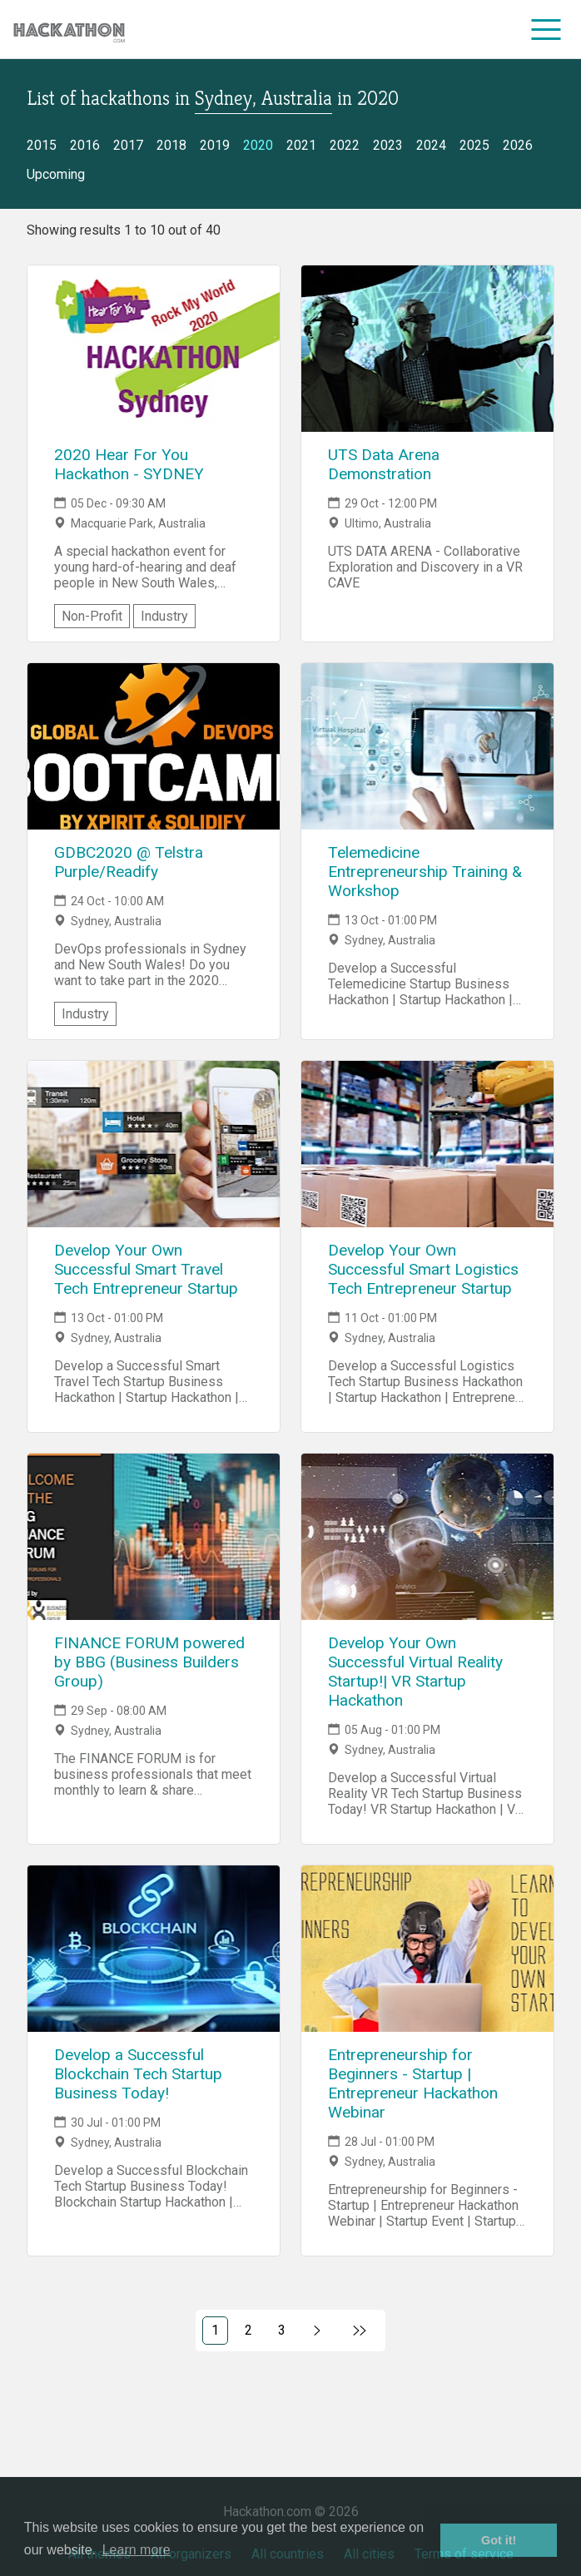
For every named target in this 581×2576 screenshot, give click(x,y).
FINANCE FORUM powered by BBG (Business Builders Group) (149, 1662)
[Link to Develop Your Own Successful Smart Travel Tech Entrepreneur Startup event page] (153, 1144)
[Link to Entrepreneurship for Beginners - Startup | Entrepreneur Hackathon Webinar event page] (427, 1948)
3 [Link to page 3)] (282, 2330)
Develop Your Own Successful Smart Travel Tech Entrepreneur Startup (146, 1269)
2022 (345, 145)
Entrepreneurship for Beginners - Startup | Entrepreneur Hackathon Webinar (413, 2083)
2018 (171, 145)
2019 (215, 145)
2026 (518, 145)
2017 (128, 145)
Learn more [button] (136, 2550)
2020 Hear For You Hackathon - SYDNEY (129, 464)
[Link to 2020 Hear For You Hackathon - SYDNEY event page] (153, 348)
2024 (431, 145)
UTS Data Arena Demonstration (383, 464)
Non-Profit (92, 616)
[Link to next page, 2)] (317, 2330)
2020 (258, 145)
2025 (474, 145)
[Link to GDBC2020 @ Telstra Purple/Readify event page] (153, 746)
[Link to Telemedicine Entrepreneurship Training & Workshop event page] (427, 746)
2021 (301, 145)
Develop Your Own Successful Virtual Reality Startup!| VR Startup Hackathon (415, 1671)
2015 (42, 145)
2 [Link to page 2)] (248, 2330)
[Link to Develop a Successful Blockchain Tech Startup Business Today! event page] (153, 1948)
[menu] (546, 29)
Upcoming (56, 174)
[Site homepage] (69, 29)
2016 (85, 145)
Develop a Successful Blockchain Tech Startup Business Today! (138, 2074)
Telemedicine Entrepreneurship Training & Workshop (425, 871)
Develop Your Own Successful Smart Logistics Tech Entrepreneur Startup (423, 1269)
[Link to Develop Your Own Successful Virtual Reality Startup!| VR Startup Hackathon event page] (427, 1537)
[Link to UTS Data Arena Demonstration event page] (427, 348)
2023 (388, 145)
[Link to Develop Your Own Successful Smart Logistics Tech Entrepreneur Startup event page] (427, 1144)
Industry (164, 616)
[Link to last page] (360, 2330)
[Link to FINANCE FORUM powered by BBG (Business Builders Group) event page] (153, 1537)
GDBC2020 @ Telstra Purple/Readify (128, 862)
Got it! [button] (498, 2540)
